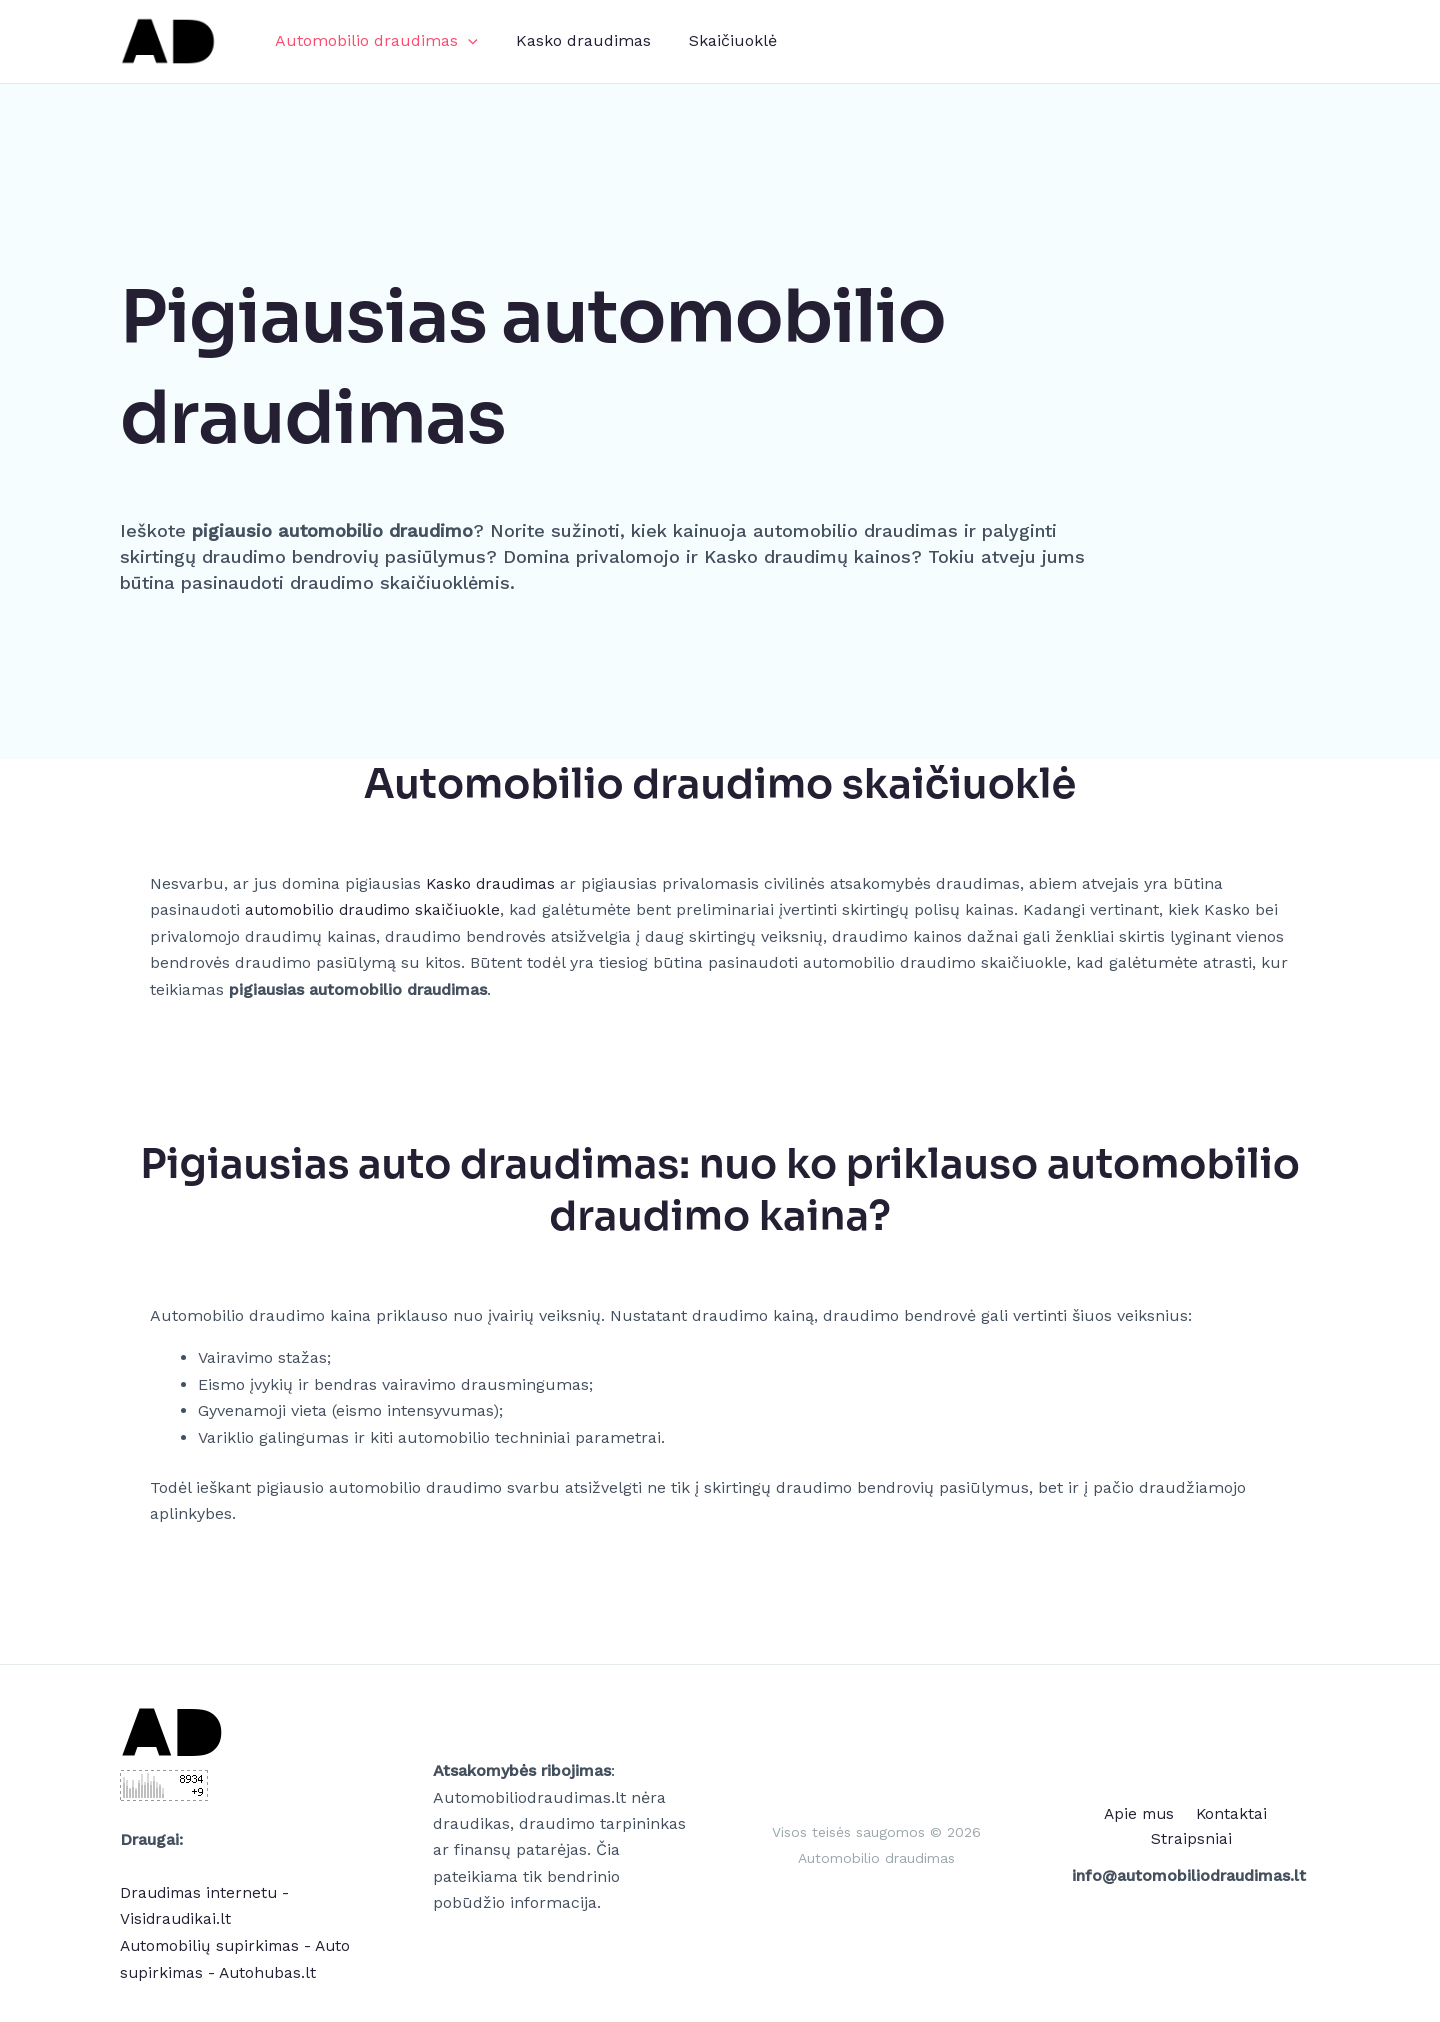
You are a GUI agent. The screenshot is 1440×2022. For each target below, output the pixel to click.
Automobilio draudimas (373, 41)
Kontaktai (1185, 1825)
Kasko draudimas (574, 40)
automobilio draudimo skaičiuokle (377, 909)
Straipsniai (1277, 1825)
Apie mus (1096, 1825)
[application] (465, 41)
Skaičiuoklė (718, 40)
